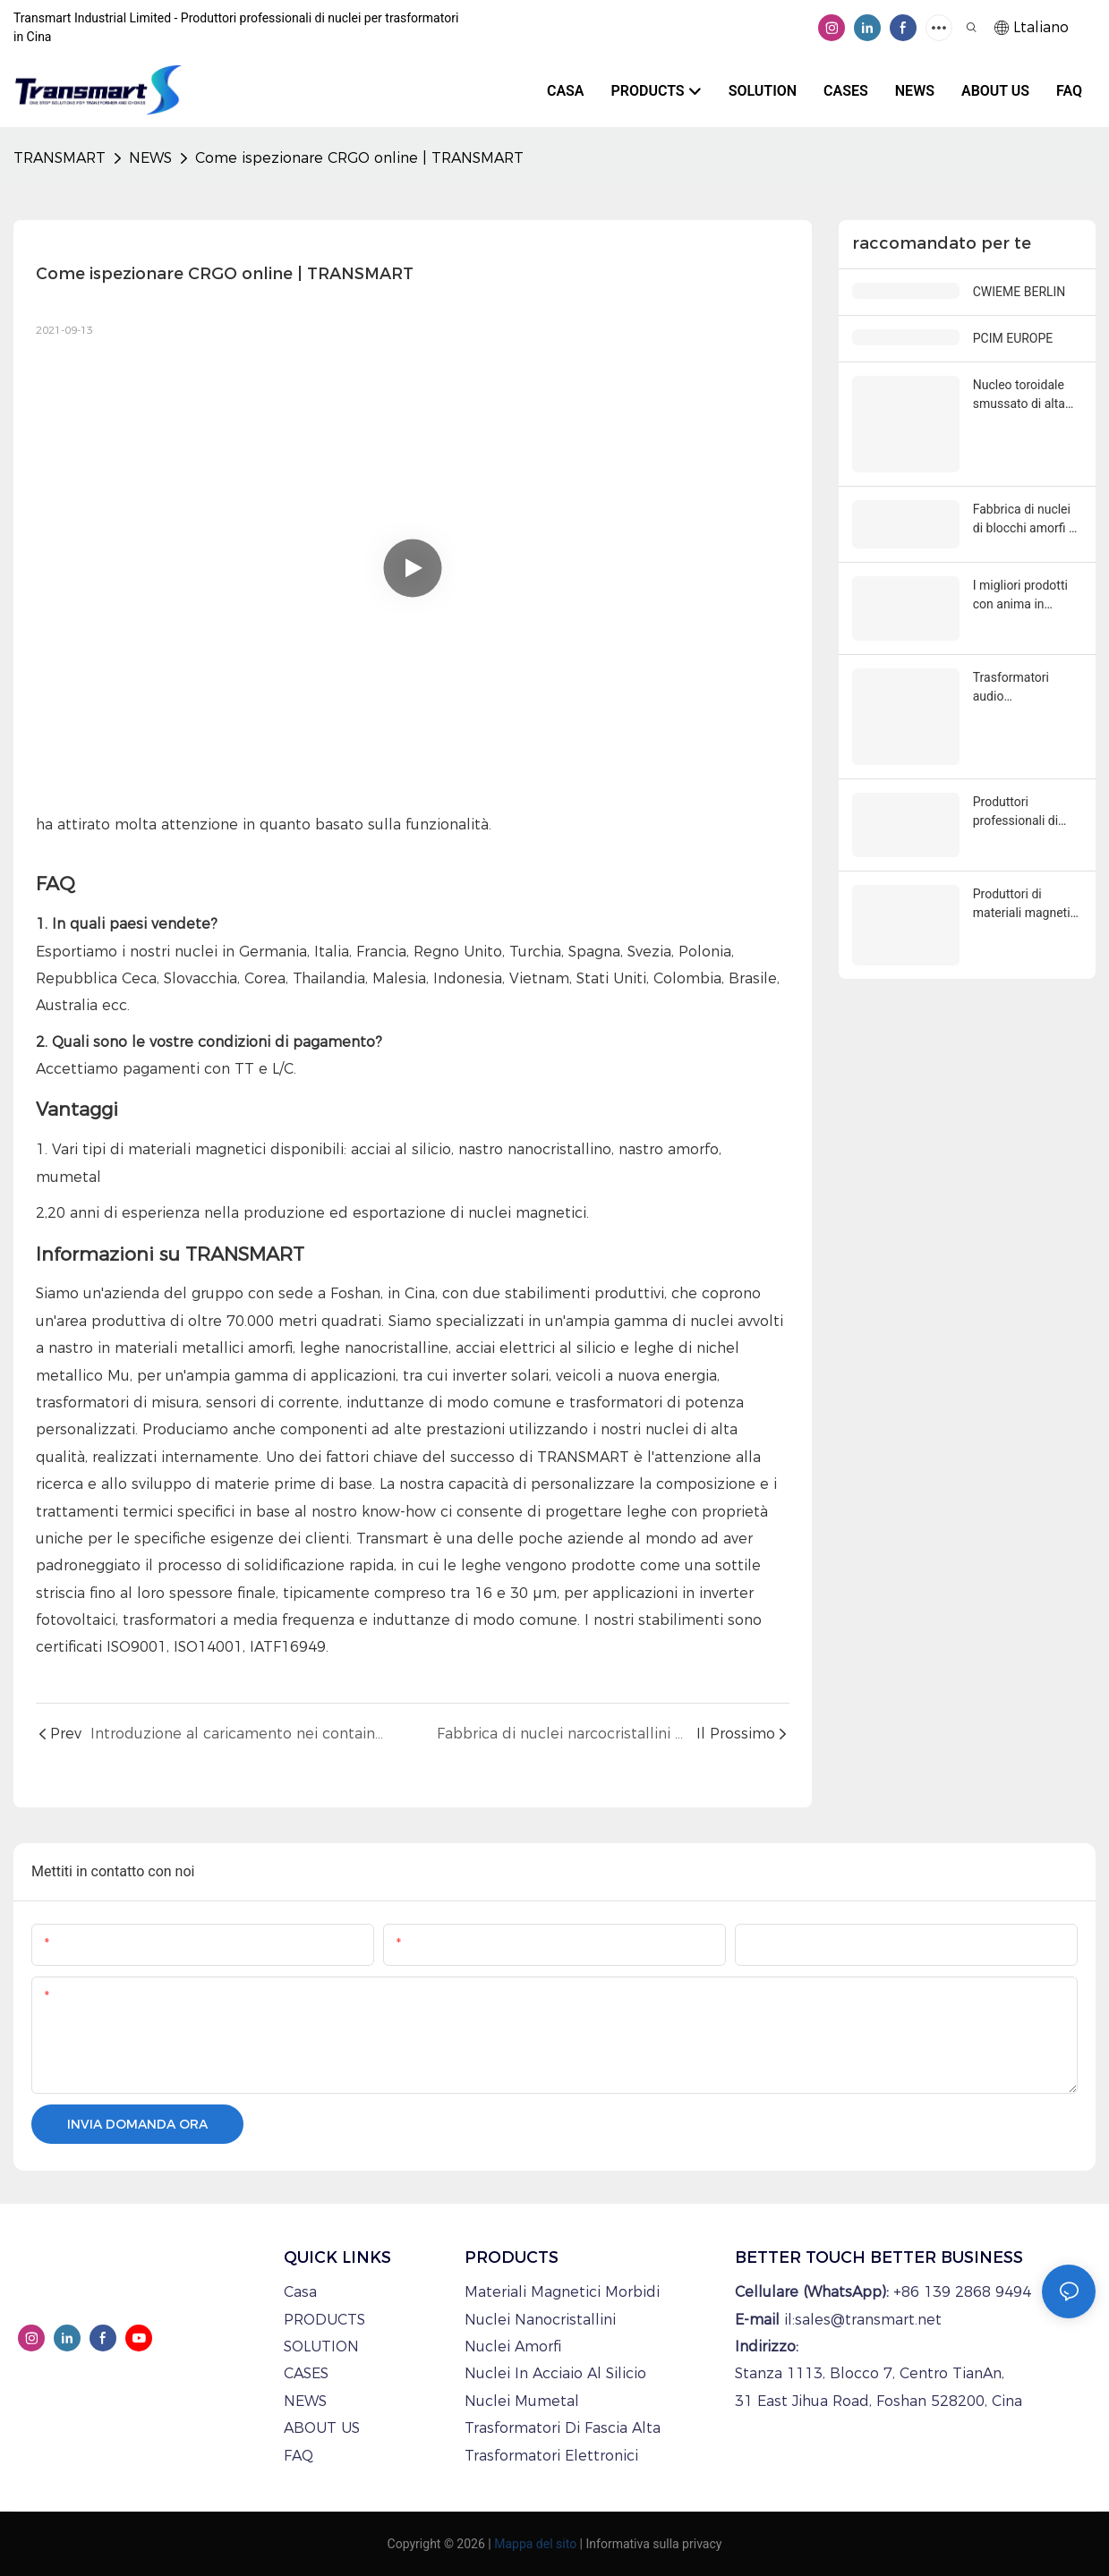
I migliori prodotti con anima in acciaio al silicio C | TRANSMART (1026, 596)
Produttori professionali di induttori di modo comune (1020, 812)
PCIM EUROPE (1013, 338)
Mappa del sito (535, 2544)
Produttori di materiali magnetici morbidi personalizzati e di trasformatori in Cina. (1026, 904)
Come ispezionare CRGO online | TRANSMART (359, 157)
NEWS (150, 157)
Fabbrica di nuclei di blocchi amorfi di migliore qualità (1026, 520)
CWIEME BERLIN (1019, 292)
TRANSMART (59, 157)
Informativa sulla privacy (654, 2544)
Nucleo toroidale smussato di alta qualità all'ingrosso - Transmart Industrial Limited (1025, 395)
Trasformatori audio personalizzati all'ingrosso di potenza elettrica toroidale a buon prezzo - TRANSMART (1019, 688)
